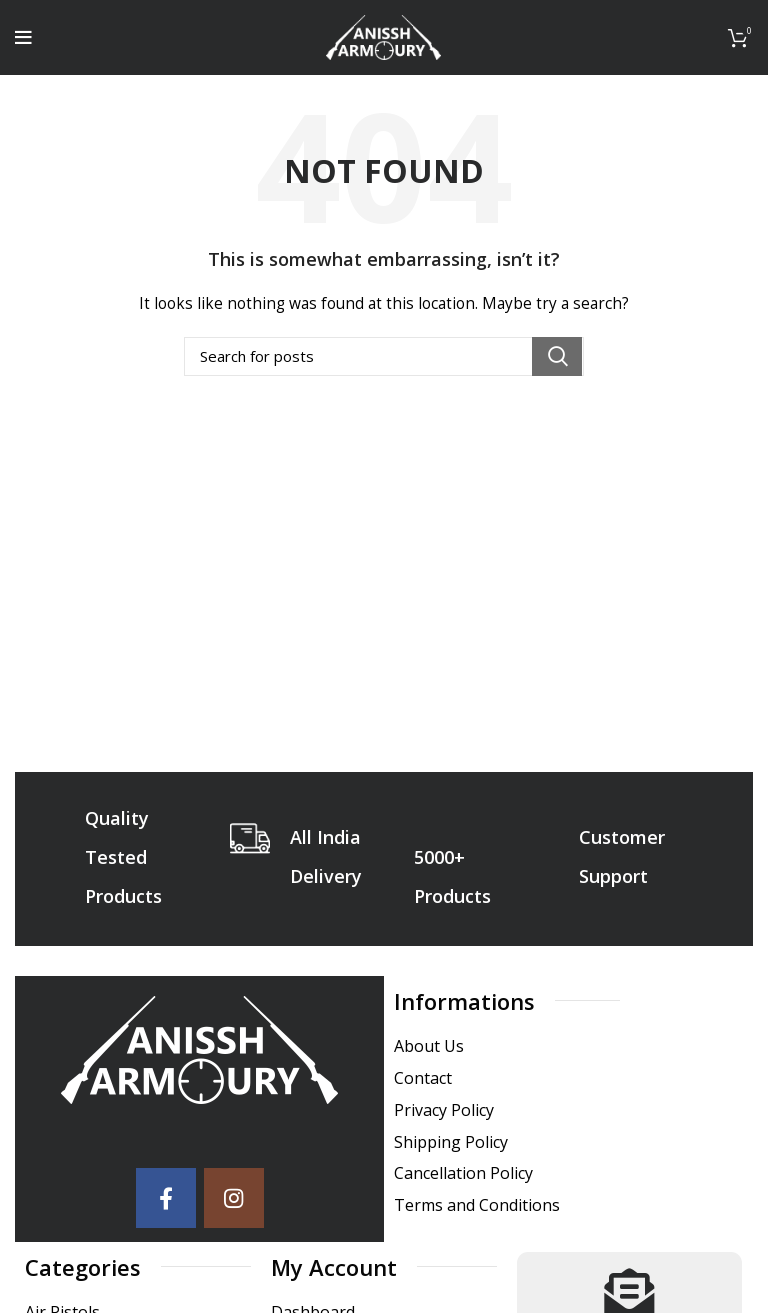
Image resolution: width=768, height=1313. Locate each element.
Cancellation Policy (463, 1173)
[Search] (384, 356)
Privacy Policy (444, 1110)
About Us (429, 1046)
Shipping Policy (451, 1142)
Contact (423, 1078)
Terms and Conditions (477, 1205)
